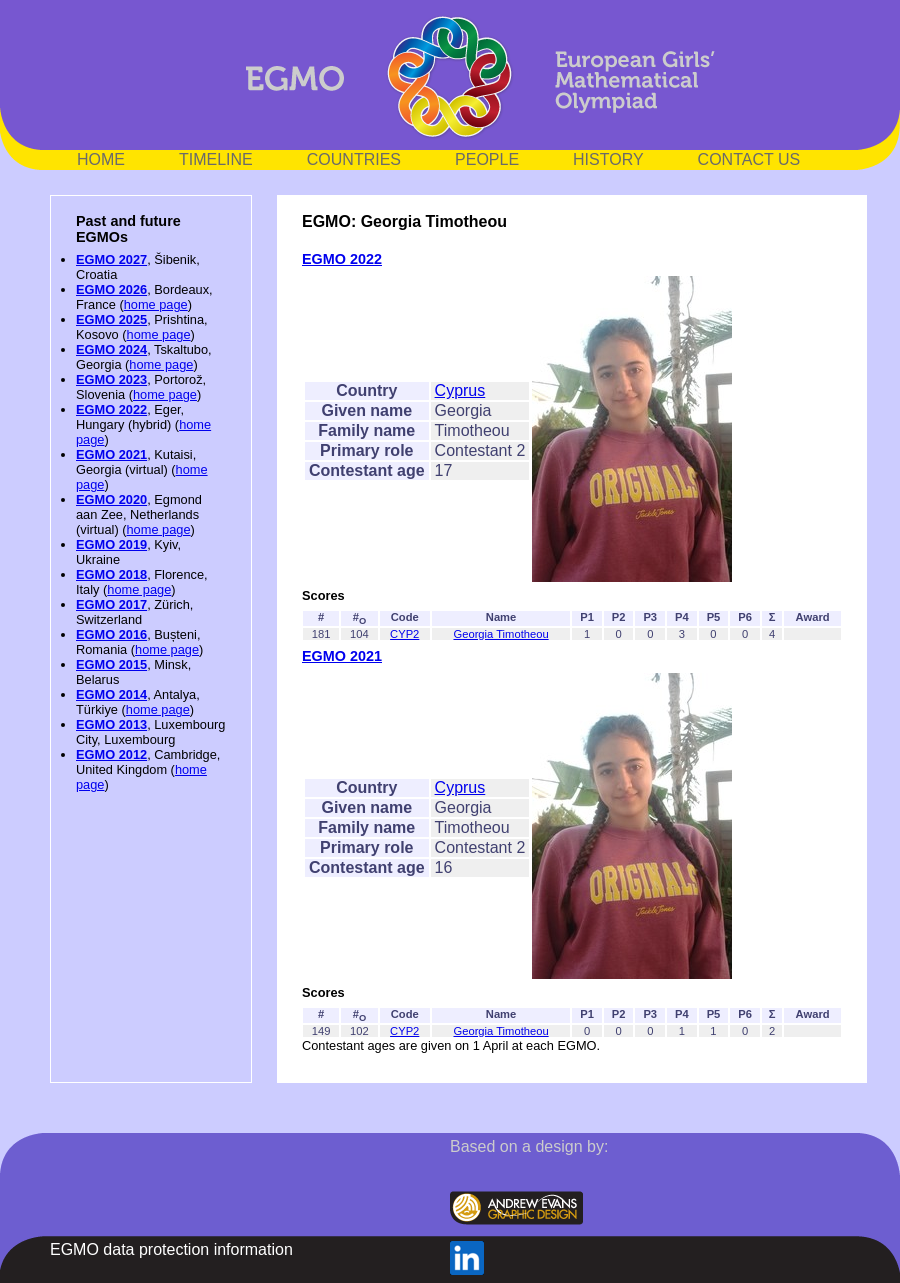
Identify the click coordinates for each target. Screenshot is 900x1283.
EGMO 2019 (111, 544)
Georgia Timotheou (500, 634)
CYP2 (404, 634)
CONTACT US (749, 159)
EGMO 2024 (111, 349)
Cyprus (460, 390)
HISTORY (608, 159)
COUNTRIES (354, 159)
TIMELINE (216, 159)
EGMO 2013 (111, 724)
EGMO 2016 (111, 634)
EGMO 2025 (111, 319)
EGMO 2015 (111, 664)
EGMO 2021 (111, 454)
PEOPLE (487, 159)
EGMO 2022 (111, 409)
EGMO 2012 (111, 754)
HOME (101, 159)
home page (156, 304)
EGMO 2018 (111, 574)
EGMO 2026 (111, 289)
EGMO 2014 (111, 694)
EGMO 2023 (111, 379)
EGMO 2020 (111, 499)
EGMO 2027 (111, 259)
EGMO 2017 (111, 604)
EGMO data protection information (171, 1249)
